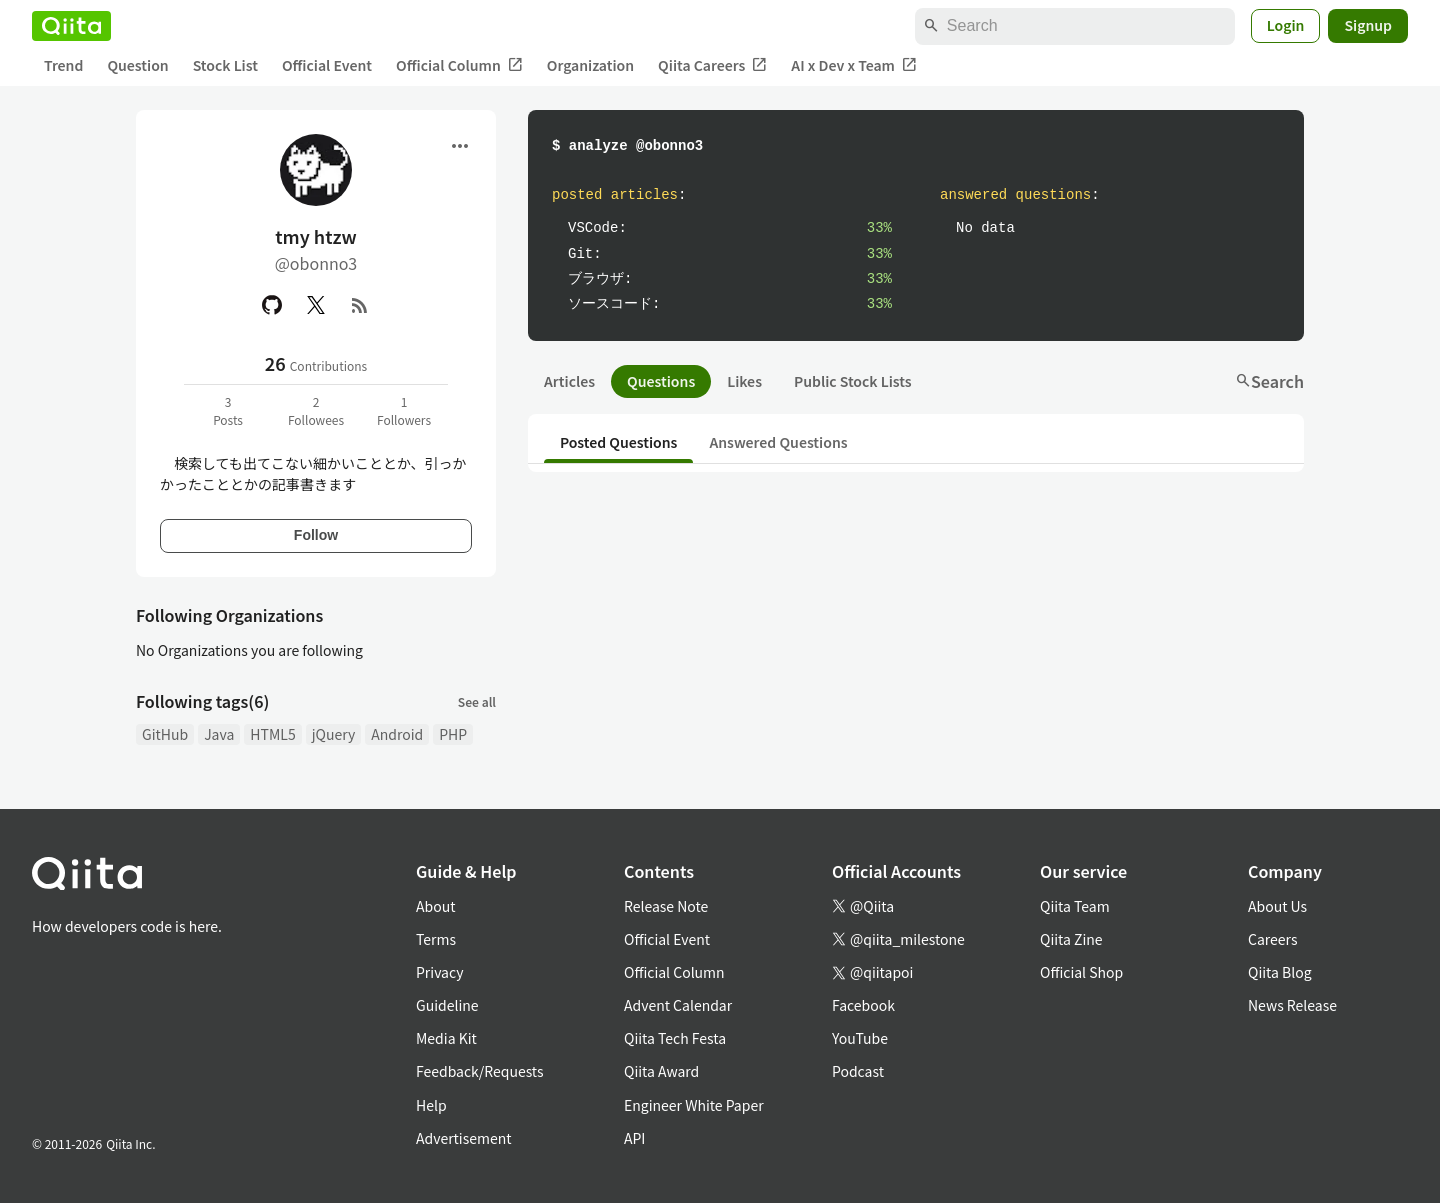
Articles (569, 381)
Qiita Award (661, 1071)
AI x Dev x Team (854, 65)
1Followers (404, 410)
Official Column (459, 65)
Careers (1272, 939)
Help (431, 1105)
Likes (744, 381)
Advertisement (464, 1138)
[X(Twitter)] (316, 305)
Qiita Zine (1071, 939)
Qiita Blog (1280, 972)
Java (219, 734)
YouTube (860, 1038)
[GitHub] (272, 305)
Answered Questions (778, 442)
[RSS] (360, 305)
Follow (316, 535)
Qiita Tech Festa (675, 1038)
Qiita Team (1075, 906)
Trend (63, 65)
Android (397, 734)
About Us (1277, 906)
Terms (436, 939)
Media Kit (446, 1038)
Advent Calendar (678, 1005)
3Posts (228, 410)
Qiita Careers (712, 65)
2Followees (316, 410)
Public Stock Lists (853, 381)
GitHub (165, 734)
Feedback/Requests (480, 1071)
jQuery (334, 734)
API (634, 1138)
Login (1286, 25)
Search (1269, 381)
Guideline (447, 1005)
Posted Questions (618, 442)
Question (137, 65)
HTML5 (272, 734)
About (435, 906)
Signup (1368, 25)
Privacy (439, 972)
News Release (1292, 1005)
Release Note (666, 906)
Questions (661, 381)
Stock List (225, 65)
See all (477, 701)
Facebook (863, 1005)
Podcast (858, 1071)
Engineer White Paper (694, 1105)
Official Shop (1081, 972)
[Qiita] (71, 26)
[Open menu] (460, 146)
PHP (453, 734)
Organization (590, 65)
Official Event (327, 65)
